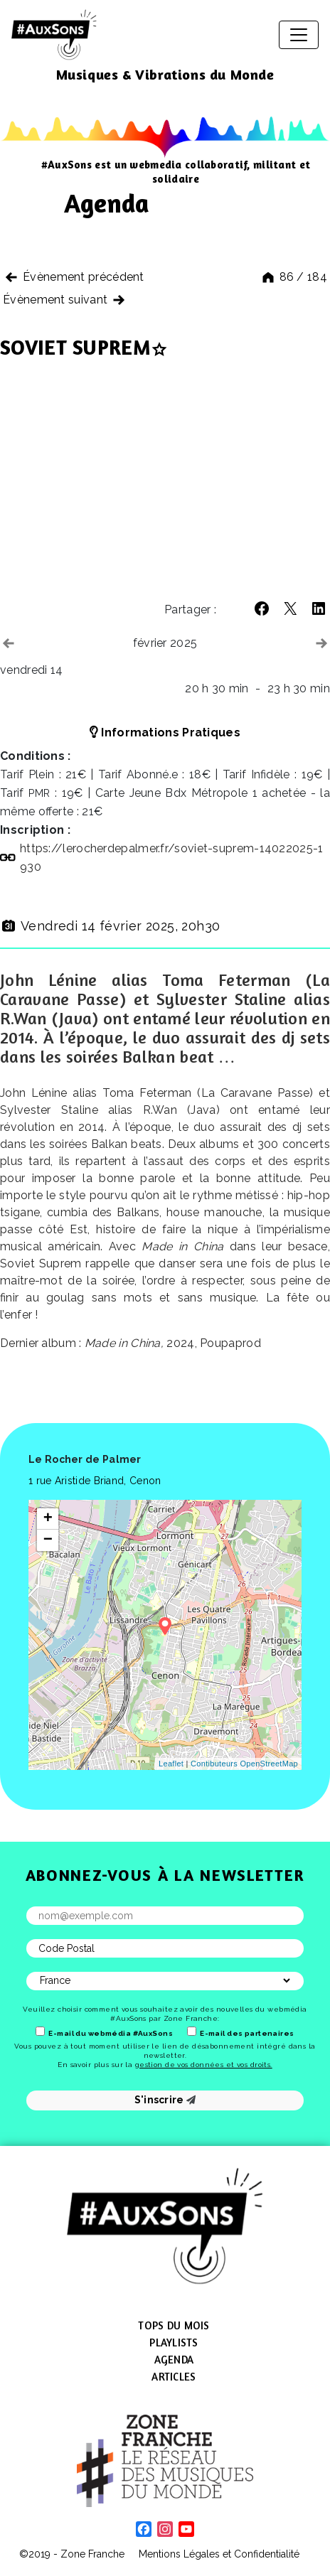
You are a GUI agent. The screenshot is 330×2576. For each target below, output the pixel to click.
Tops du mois (173, 2325)
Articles (173, 2376)
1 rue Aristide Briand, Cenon (94, 1480)
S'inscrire (165, 2099)
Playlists (173, 2342)
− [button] (48, 1540)
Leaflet (171, 1763)
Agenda (174, 2359)
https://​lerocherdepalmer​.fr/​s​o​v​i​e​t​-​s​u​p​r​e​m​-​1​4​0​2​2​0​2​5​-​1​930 (172, 858)
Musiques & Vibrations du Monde (165, 74)
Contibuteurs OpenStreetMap (244, 1763)
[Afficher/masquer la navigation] (299, 35)
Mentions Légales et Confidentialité (219, 2554)
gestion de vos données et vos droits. (203, 2064)
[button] (261, 608)
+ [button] (48, 1519)
